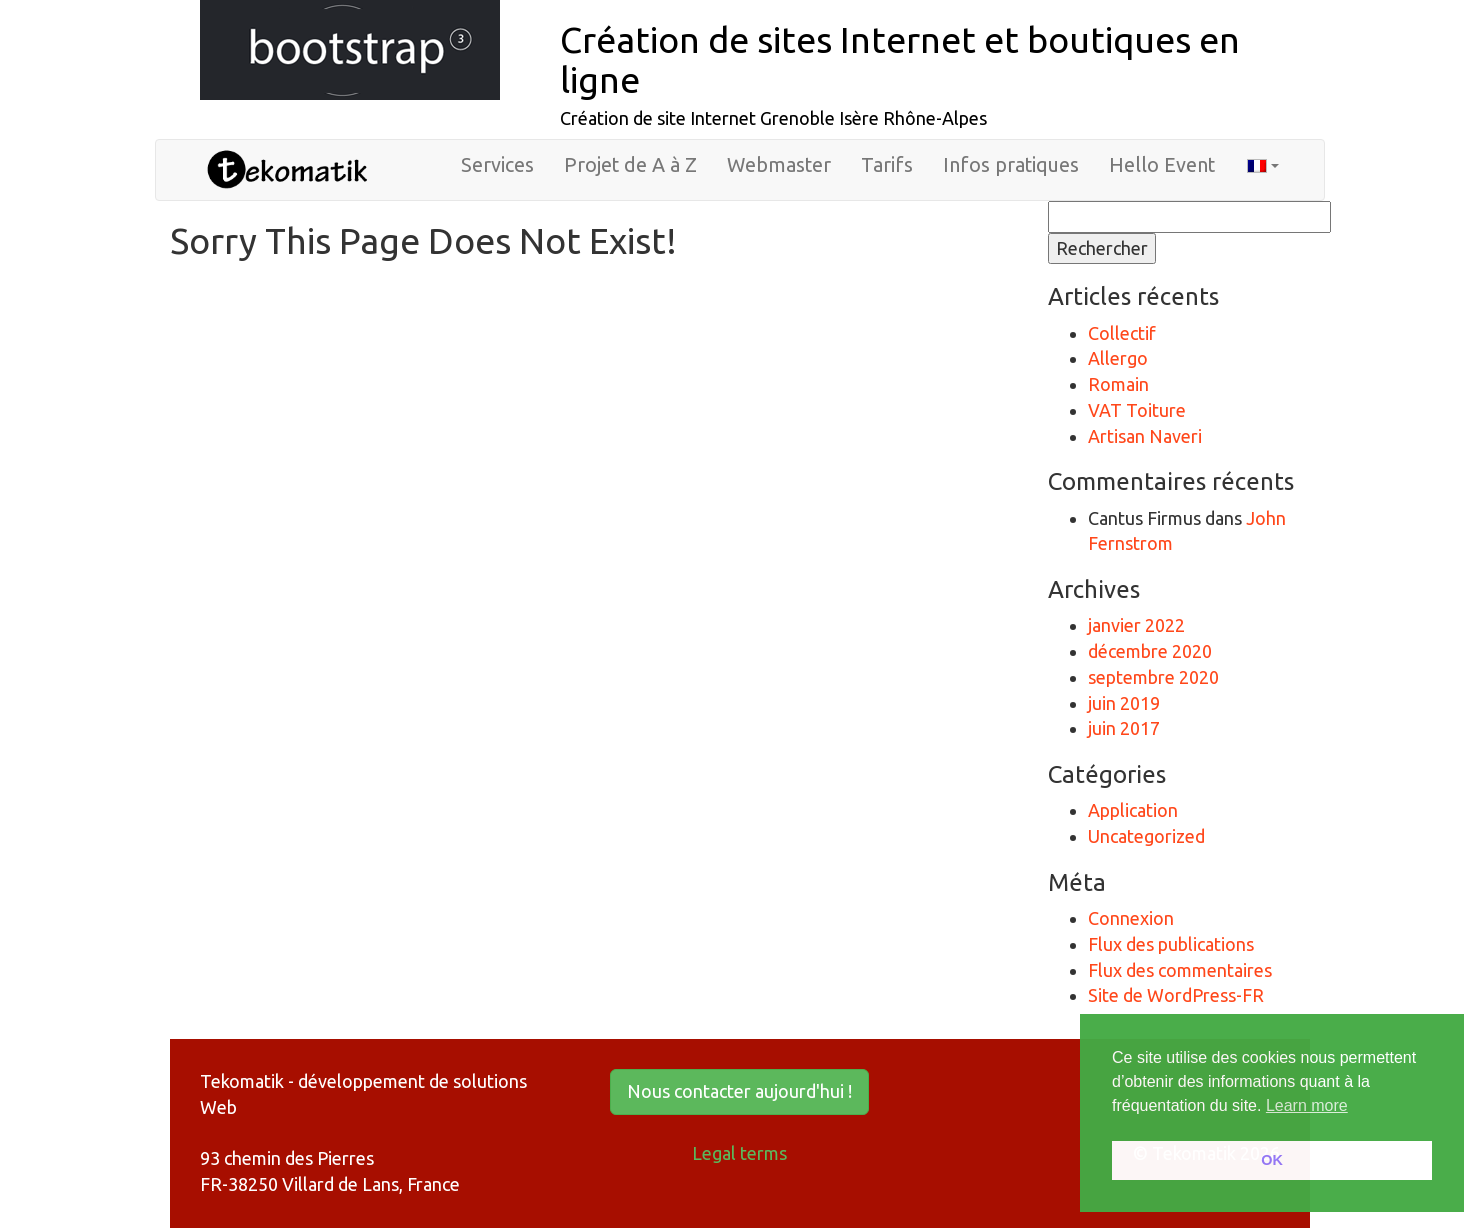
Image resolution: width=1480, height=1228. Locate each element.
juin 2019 (1124, 703)
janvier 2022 (1136, 625)
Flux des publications (1171, 944)
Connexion (1131, 918)
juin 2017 (1124, 728)
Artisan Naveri (1145, 436)
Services (497, 165)
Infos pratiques (1011, 165)
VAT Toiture (1137, 410)
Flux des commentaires (1180, 970)
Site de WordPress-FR (1176, 995)
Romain (1118, 384)
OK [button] (1272, 1160)
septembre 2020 (1153, 677)
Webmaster (779, 165)
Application (1133, 810)
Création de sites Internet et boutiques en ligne (900, 59)
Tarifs (887, 165)
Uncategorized (1146, 836)
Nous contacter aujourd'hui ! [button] (739, 1091)
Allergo (1118, 358)
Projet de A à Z (630, 165)
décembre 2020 (1150, 651)
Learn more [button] (1307, 1105)
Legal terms (739, 1153)
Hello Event (1162, 165)
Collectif (1122, 333)
